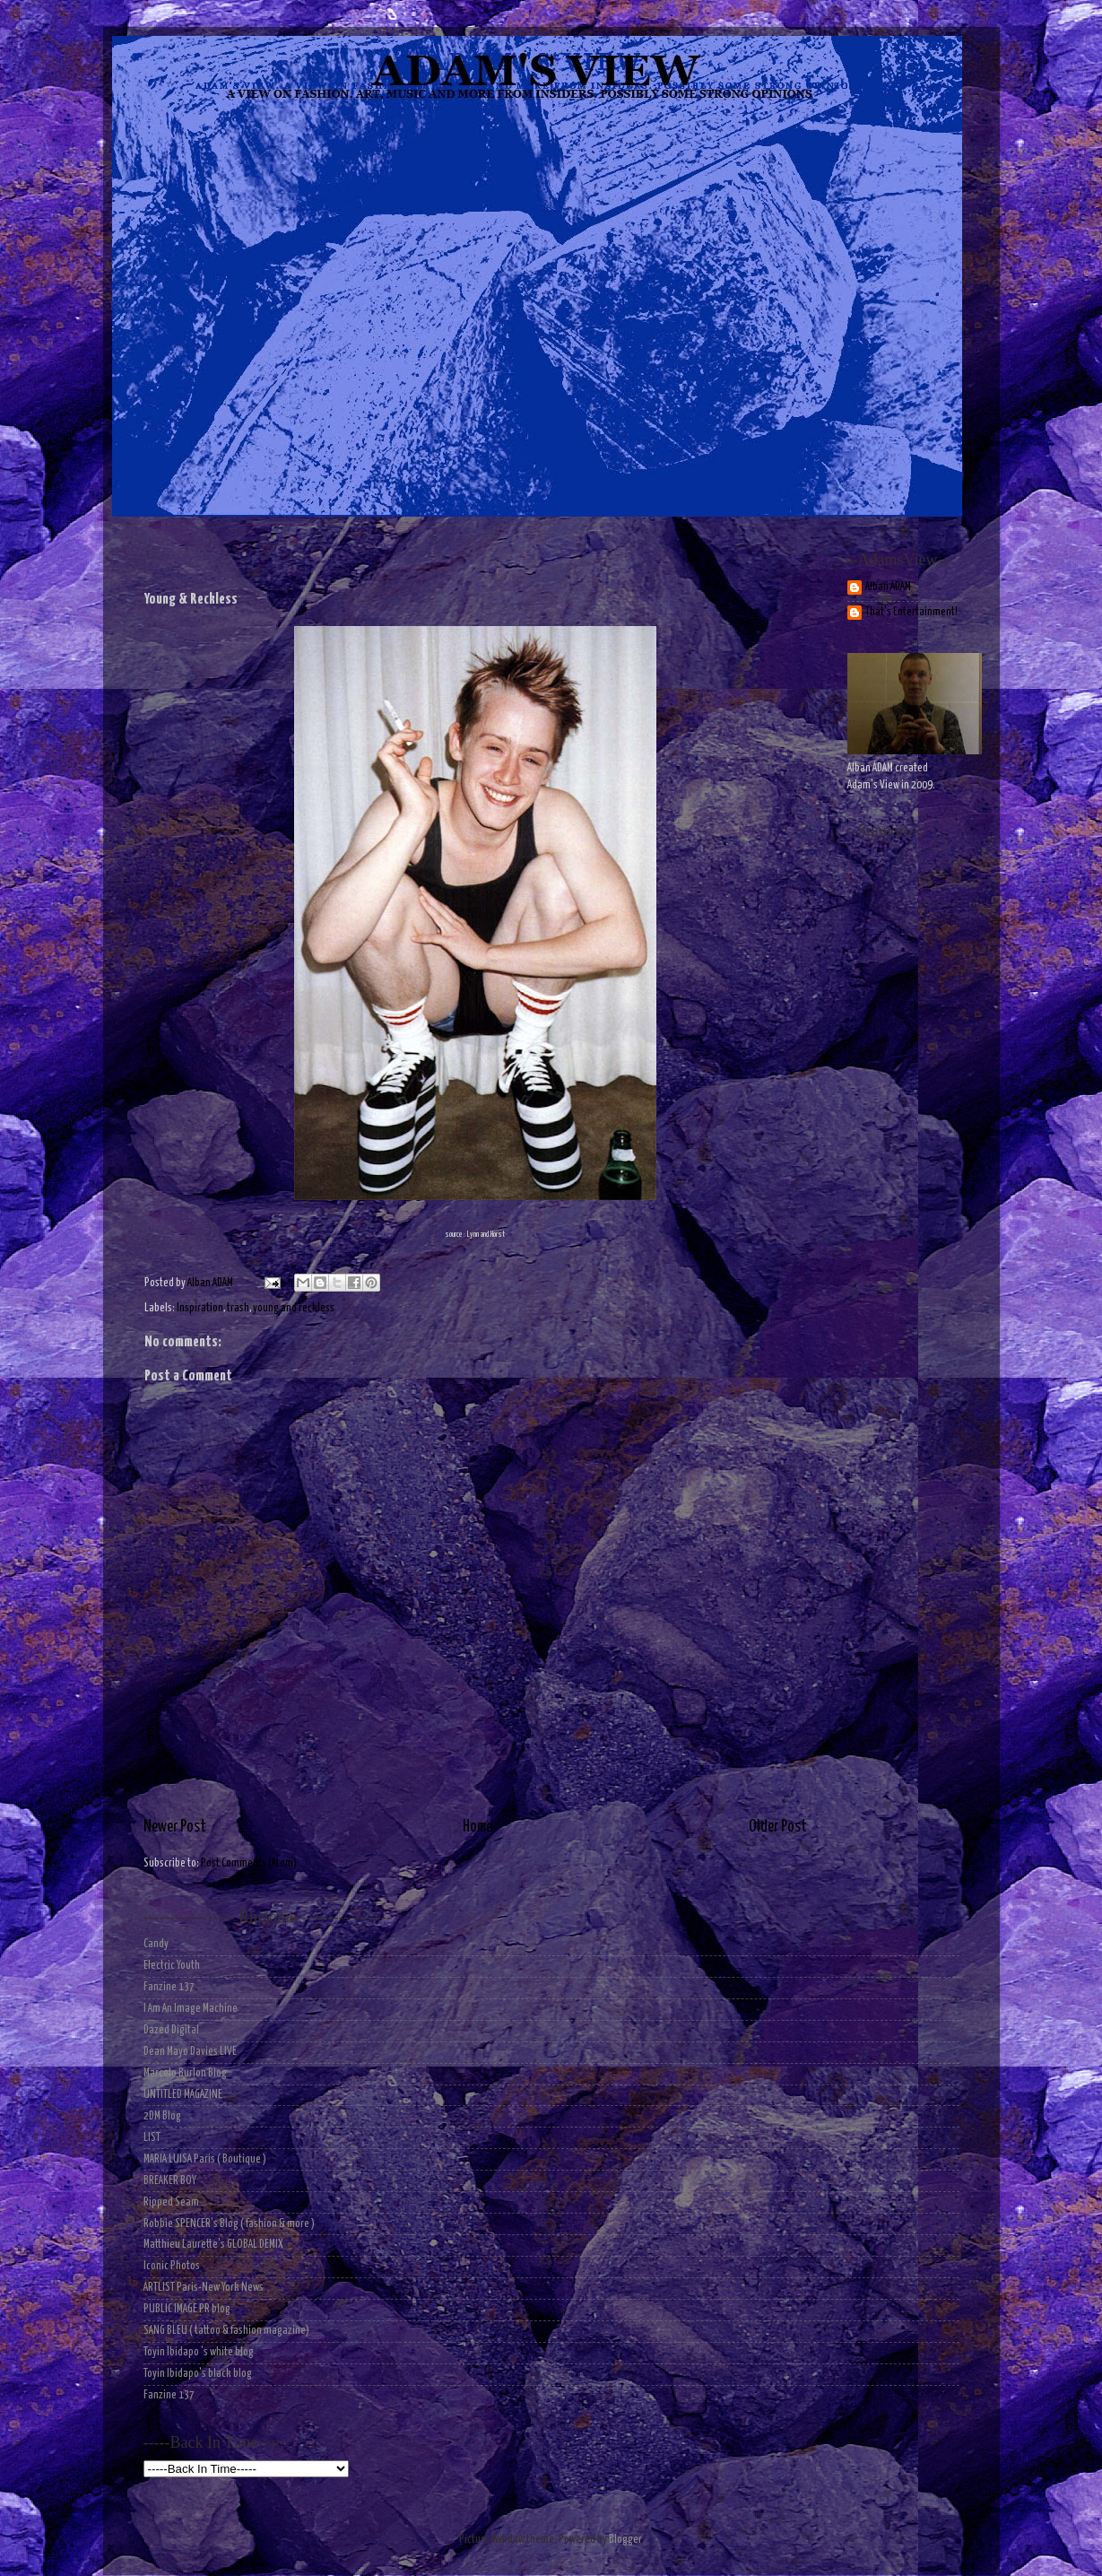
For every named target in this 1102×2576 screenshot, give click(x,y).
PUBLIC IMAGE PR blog (186, 2309)
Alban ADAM (888, 587)
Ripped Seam (171, 2202)
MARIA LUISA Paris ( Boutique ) (204, 2159)
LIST (152, 2138)
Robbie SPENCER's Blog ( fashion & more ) (229, 2224)
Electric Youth (171, 1965)
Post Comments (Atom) (249, 1863)
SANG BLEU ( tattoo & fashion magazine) (226, 2331)
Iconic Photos (171, 2266)
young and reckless (293, 1308)
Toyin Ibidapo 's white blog (198, 2352)
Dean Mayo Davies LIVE (190, 2052)
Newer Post (174, 1827)
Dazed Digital (171, 2030)
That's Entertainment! (911, 612)
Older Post (778, 1827)
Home (477, 1827)
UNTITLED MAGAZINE (182, 2095)
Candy (156, 1944)
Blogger (625, 2540)
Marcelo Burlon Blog (185, 2073)
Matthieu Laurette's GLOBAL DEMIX (213, 2244)
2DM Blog (162, 2116)
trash (238, 1308)
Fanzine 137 (169, 1987)
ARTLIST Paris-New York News (203, 2287)
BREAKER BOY (169, 2181)
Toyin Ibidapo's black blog (197, 2374)
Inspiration (200, 1308)
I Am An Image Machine (190, 2009)
